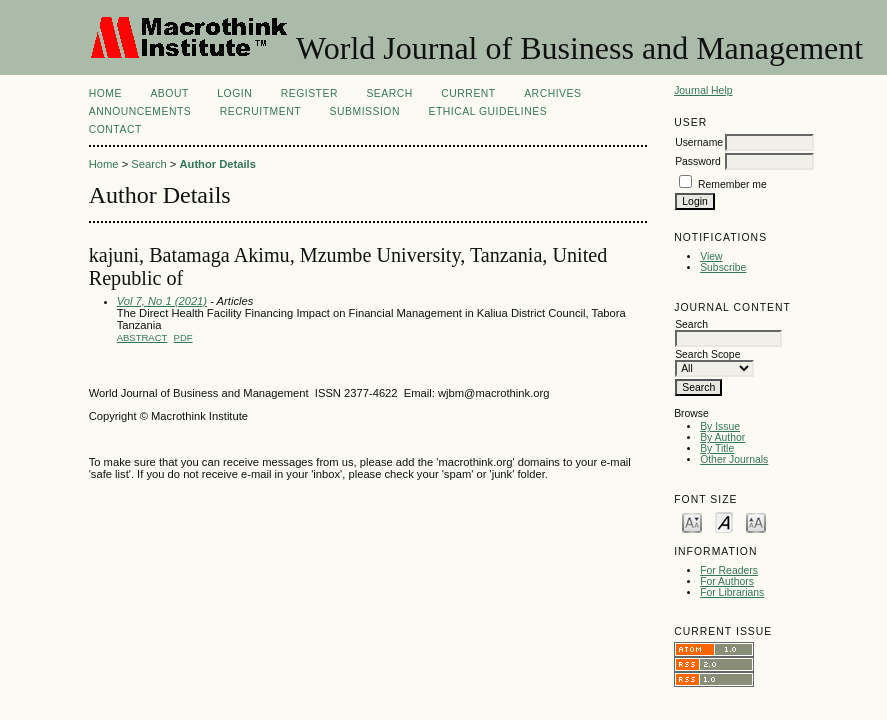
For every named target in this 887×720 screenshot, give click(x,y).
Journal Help (703, 90)
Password (698, 161)
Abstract (142, 337)
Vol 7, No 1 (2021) (162, 301)
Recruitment (260, 111)
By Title (717, 448)
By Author (722, 437)
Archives (552, 93)
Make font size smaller (692, 521)
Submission (365, 111)
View (711, 256)
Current (468, 93)
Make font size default (724, 521)
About (169, 93)
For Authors (727, 581)
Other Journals (734, 459)
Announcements (140, 111)
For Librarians (732, 592)
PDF (183, 337)
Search (389, 93)
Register (309, 93)
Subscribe (723, 267)
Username (699, 142)
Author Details (217, 164)
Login (234, 93)
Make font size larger (756, 521)
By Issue (720, 426)
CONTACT (115, 129)
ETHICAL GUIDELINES (487, 111)
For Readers (729, 570)
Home (105, 93)
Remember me (732, 184)
